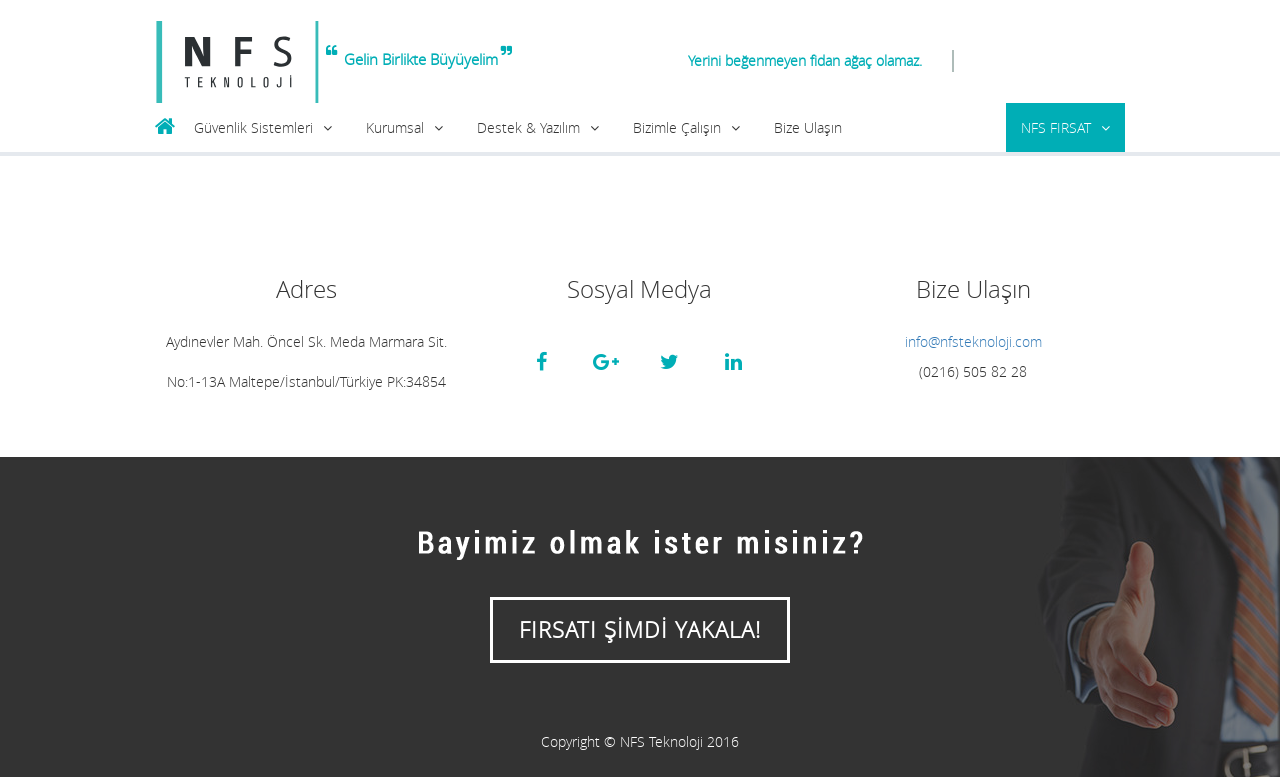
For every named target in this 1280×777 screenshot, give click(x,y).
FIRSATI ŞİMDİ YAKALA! (640, 629)
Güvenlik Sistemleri (253, 127)
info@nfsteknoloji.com (973, 341)
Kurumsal (395, 127)
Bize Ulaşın (808, 127)
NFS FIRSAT (1056, 127)
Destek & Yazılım (528, 127)
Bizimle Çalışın (677, 127)
